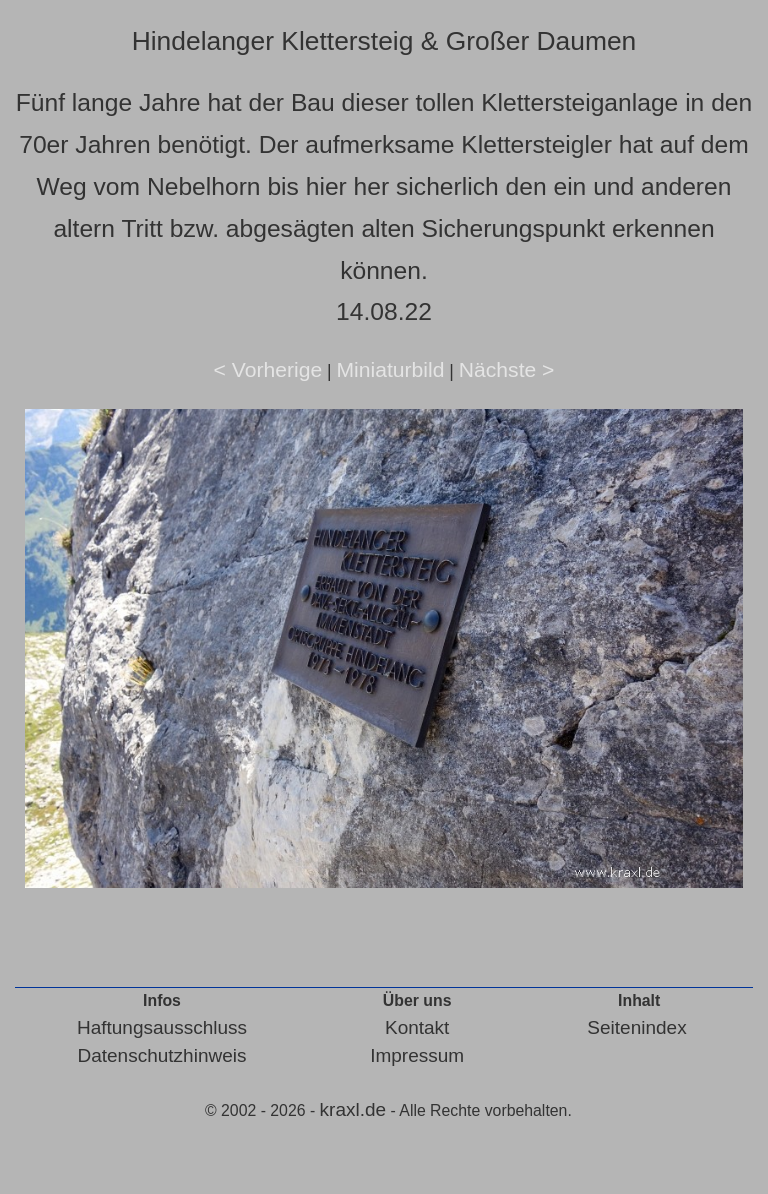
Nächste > (507, 369)
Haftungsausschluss (162, 1027)
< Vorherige (268, 369)
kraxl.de (353, 1109)
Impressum (417, 1055)
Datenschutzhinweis (161, 1055)
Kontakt (417, 1027)
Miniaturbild (390, 369)
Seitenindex (636, 1027)
